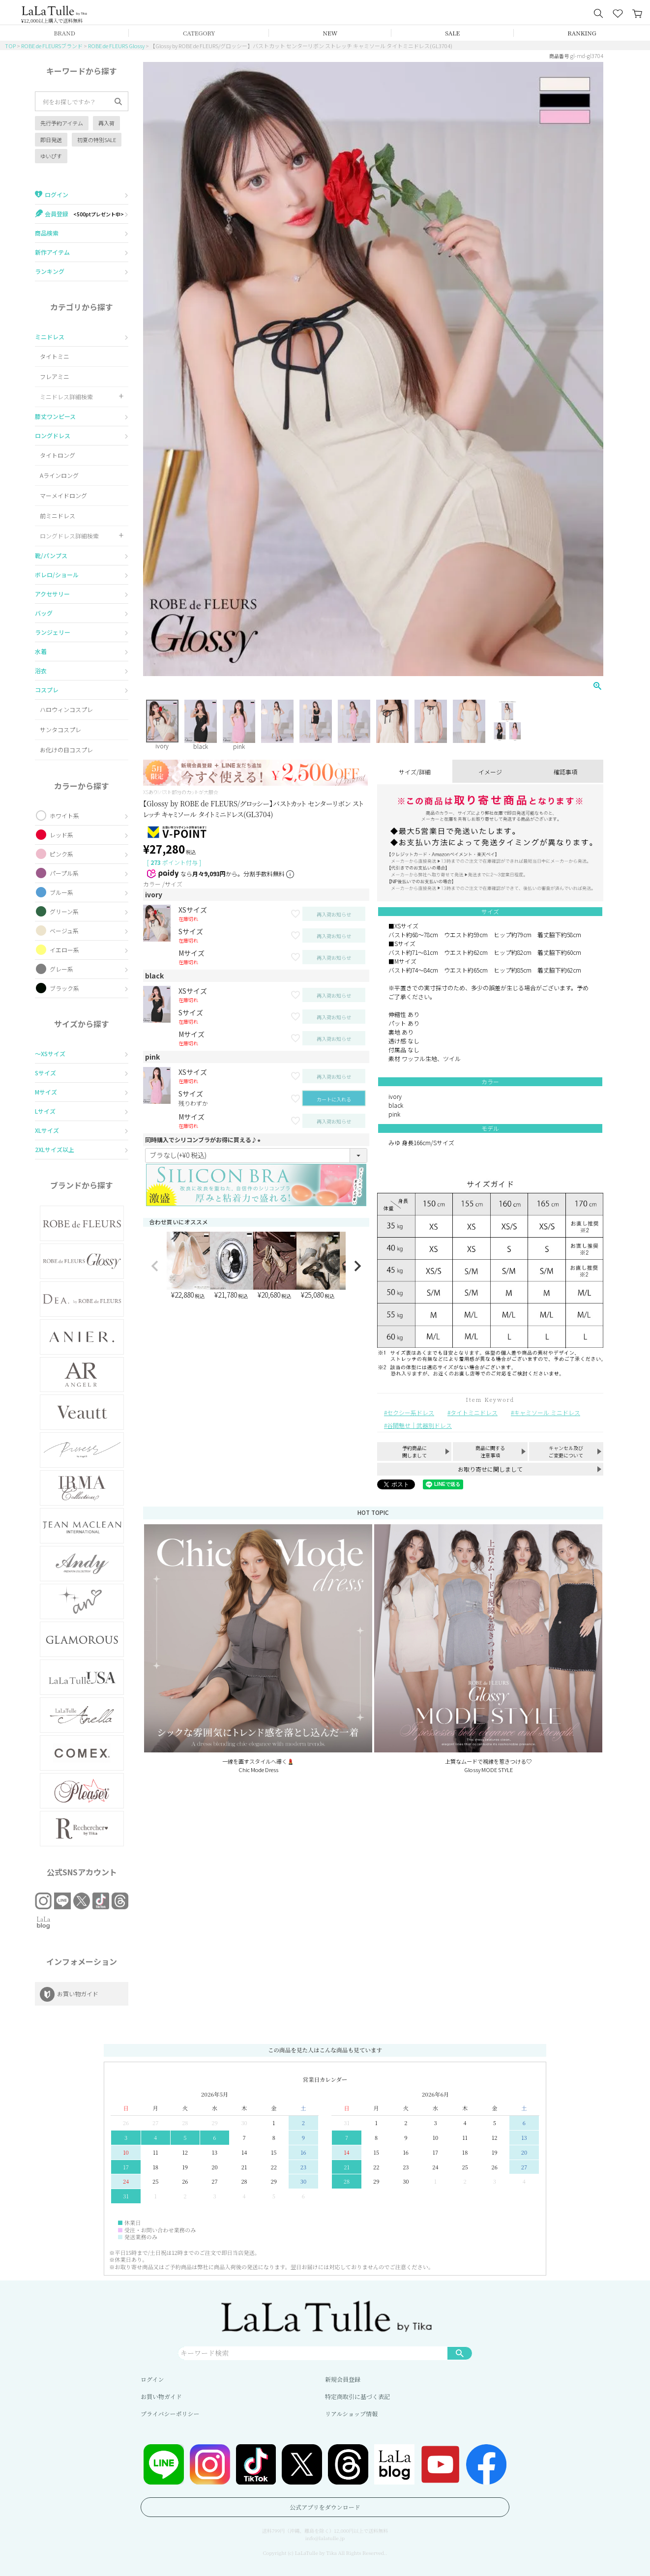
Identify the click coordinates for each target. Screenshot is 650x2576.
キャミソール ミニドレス (547, 1412)
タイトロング (57, 455)
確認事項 (565, 772)
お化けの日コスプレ (66, 749)
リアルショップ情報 (351, 2413)
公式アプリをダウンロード (325, 2507)
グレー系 (61, 969)
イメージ (490, 772)
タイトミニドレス (474, 1412)
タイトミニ (54, 356)
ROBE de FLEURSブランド (52, 46)
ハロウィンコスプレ (66, 709)
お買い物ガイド (161, 2396)
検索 (459, 2353)
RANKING (581, 33)
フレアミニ (54, 376)
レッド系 (61, 834)
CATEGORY (199, 33)
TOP (10, 46)
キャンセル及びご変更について (566, 1451)
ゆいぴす (51, 156)
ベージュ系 (64, 930)
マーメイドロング (63, 495)
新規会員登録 (342, 2379)
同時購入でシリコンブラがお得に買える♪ (204, 1139)
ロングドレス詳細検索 (69, 536)
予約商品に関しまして (414, 1451)
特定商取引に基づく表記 (357, 2396)
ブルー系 (61, 892)
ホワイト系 (64, 815)
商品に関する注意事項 (490, 1451)
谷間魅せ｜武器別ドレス (419, 1425)
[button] (155, 1266)
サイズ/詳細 (415, 772)
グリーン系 (64, 911)
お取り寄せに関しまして (490, 1469)
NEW (330, 33)
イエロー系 (64, 950)
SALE (452, 33)
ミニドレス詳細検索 (66, 396)
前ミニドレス (57, 515)
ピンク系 (61, 854)
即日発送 (51, 140)
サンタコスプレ (60, 729)
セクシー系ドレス (410, 1412)
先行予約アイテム (61, 123)
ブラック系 (64, 988)
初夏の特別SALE (96, 140)
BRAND (64, 33)
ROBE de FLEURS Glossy (116, 46)
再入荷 (106, 123)
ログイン (152, 2379)
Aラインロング (59, 475)
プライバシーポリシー (170, 2413)
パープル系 (64, 873)
